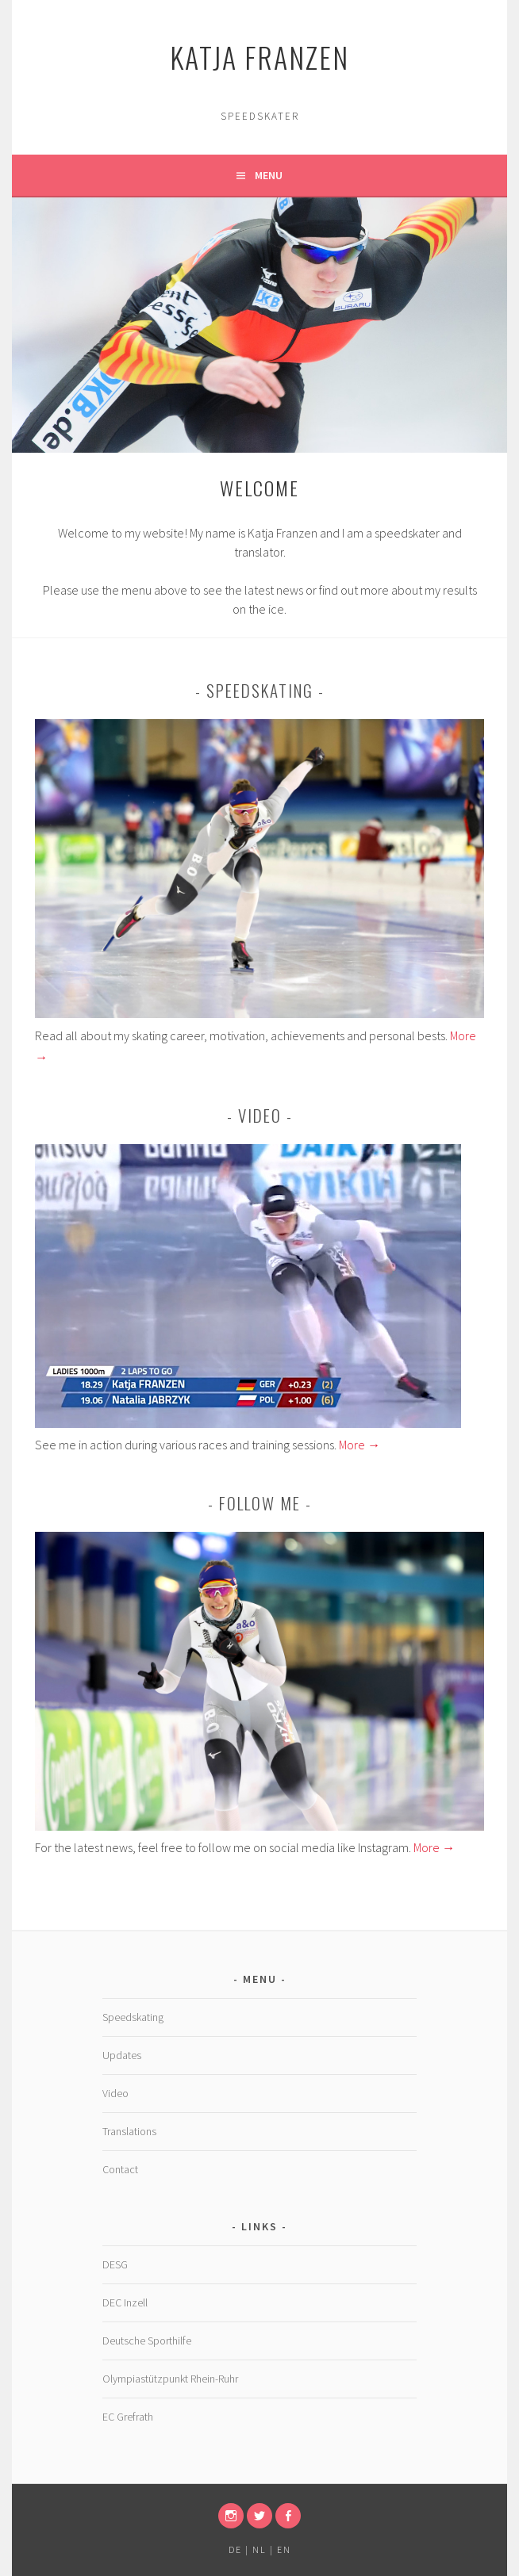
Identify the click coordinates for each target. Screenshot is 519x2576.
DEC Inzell (125, 2302)
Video (115, 2093)
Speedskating (132, 2017)
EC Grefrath (127, 2416)
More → (359, 1445)
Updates (121, 2055)
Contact (120, 2169)
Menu (269, 175)
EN (284, 2549)
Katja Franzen (259, 57)
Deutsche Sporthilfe (146, 2340)
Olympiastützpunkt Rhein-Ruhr (170, 2378)
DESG (115, 2264)
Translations (129, 2131)
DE (235, 2549)
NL (259, 2549)
